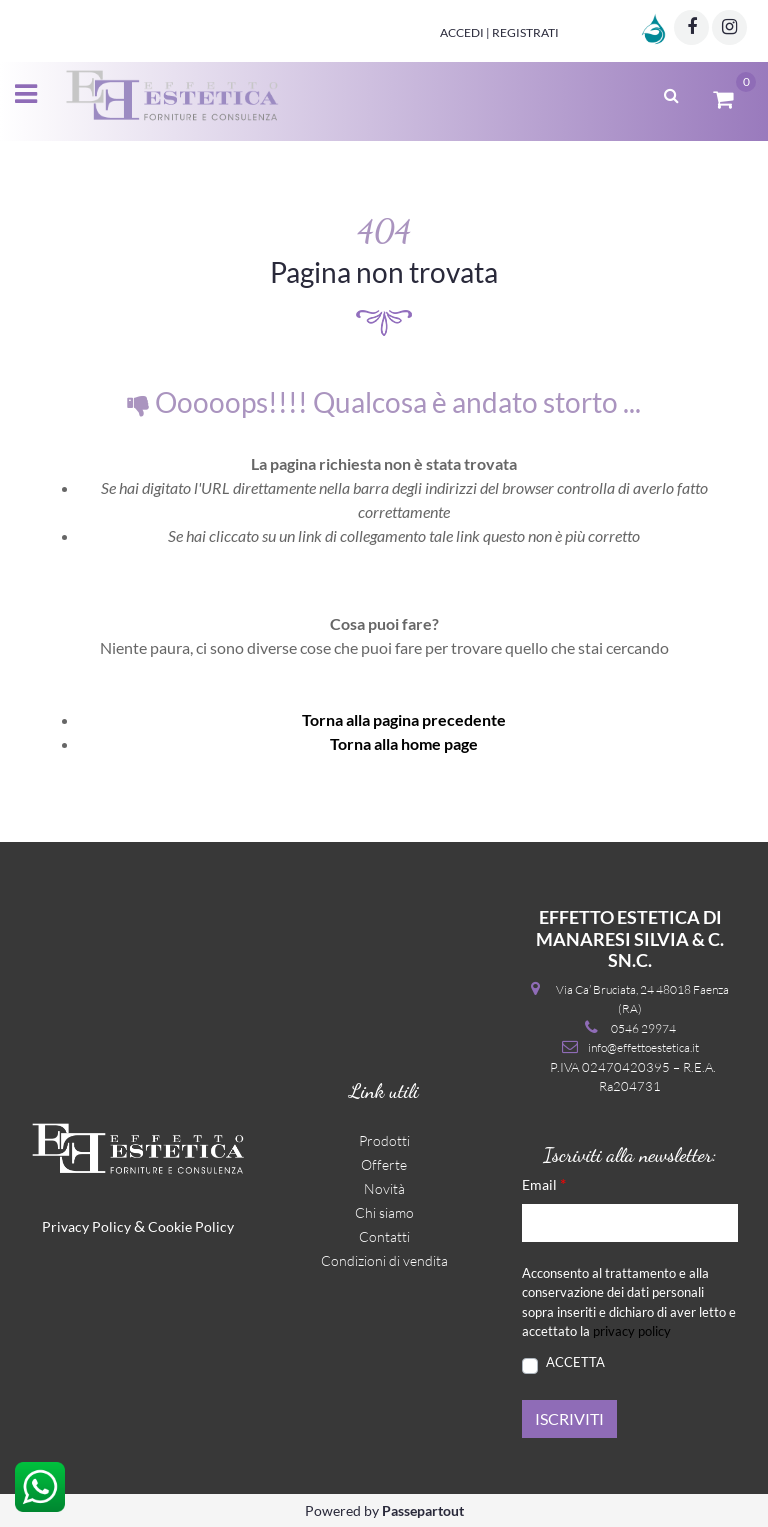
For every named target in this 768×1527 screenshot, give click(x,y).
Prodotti (384, 1140)
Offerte (384, 1164)
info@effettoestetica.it (643, 1047)
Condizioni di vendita (384, 1260)
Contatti (384, 1236)
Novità (384, 1188)
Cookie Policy (191, 1226)
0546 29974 (643, 1028)
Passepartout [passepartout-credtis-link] (423, 1510)
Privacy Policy (86, 1226)
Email (544, 1183)
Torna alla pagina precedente (404, 719)
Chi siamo (384, 1212)
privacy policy (632, 1331)
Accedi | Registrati (499, 32)
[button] (569, 1419)
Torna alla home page (404, 743)
